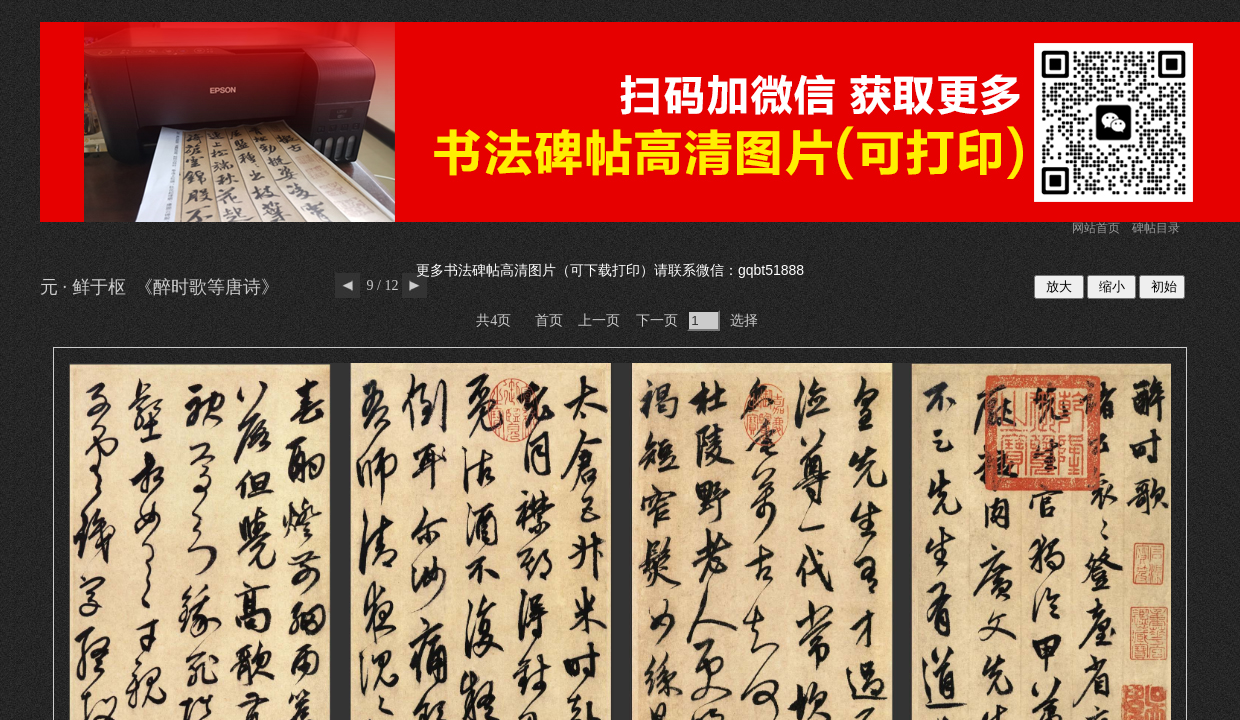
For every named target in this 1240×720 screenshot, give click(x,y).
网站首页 (1096, 228)
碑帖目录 (1156, 228)
